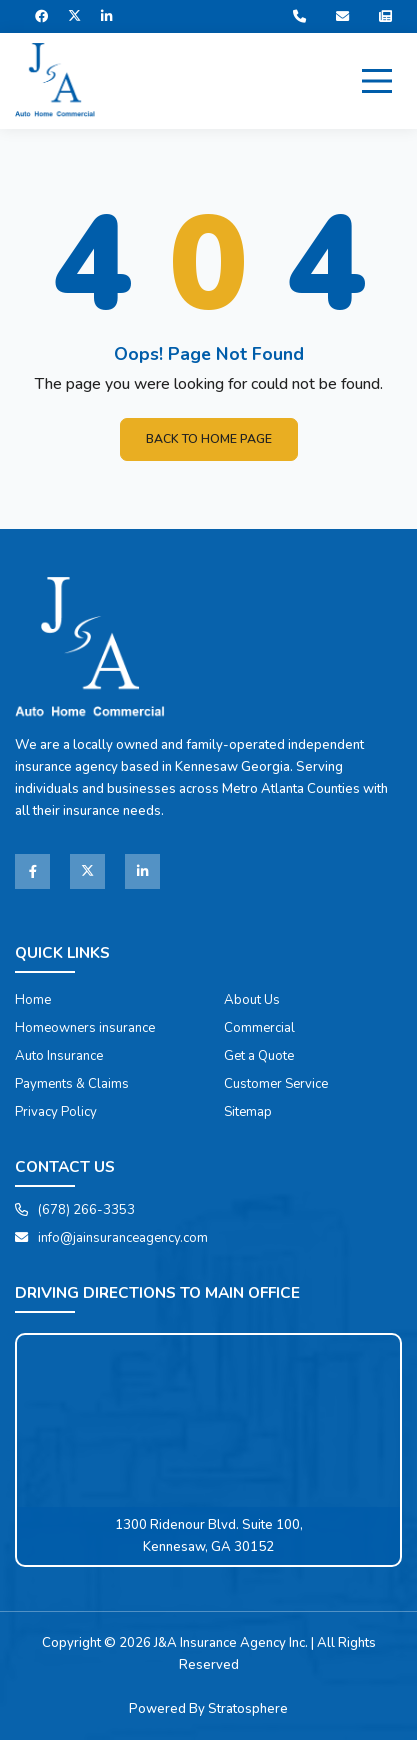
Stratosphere (248, 1709)
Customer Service (276, 1084)
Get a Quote (259, 1056)
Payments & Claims (72, 1084)
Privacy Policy (56, 1112)
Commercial (259, 1028)
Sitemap (248, 1112)
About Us (252, 1000)
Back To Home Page (209, 439)
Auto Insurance (59, 1056)
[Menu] (377, 81)
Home (33, 1000)
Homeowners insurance (85, 1028)
